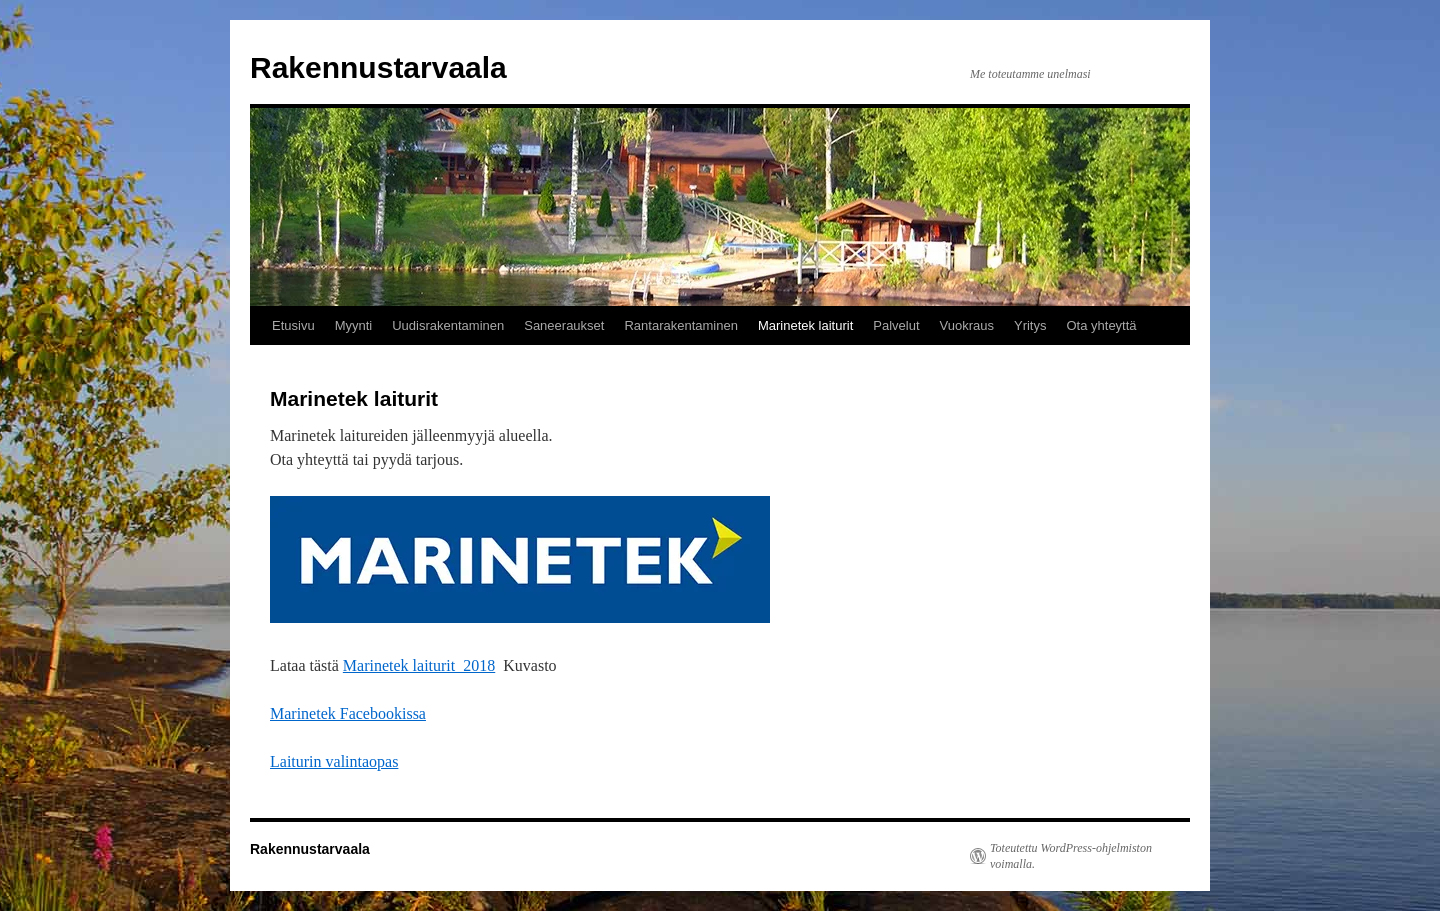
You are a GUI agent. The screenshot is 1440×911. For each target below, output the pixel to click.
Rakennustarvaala (378, 67)
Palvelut (896, 325)
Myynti (354, 325)
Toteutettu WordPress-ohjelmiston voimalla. (1071, 856)
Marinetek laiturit (805, 325)
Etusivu (293, 325)
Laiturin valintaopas (334, 761)
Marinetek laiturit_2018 (419, 665)
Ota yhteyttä (1101, 325)
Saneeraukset (564, 325)
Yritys (1030, 325)
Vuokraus (967, 325)
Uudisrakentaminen (448, 325)
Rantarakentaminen (680, 325)
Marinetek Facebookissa (348, 713)
